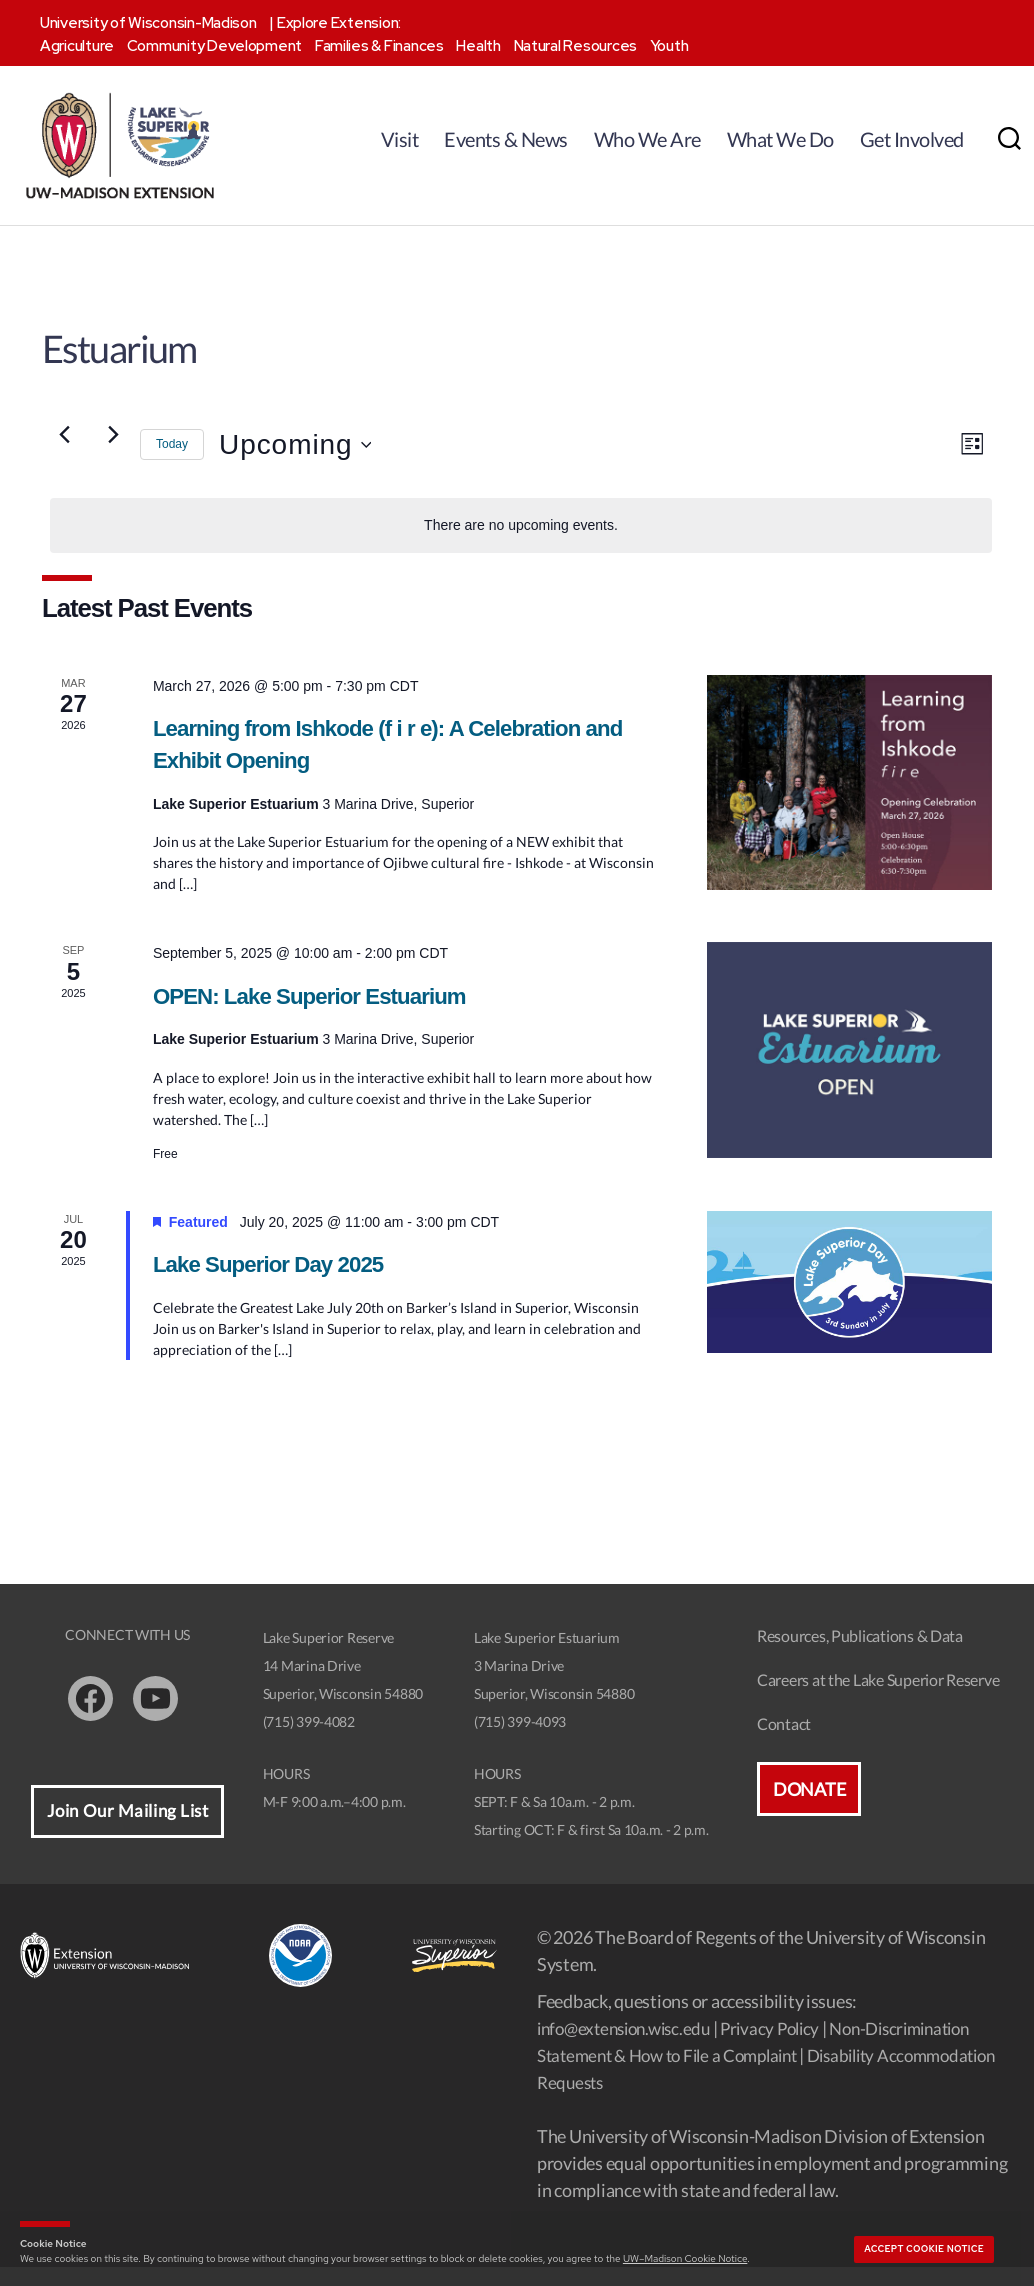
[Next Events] (113, 440)
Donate (809, 1808)
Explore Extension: (339, 23)
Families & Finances (379, 46)
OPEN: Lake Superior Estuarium (322, 1011)
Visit (400, 139)
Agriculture (77, 46)
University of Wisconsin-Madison (148, 23)
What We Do (780, 139)
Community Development (214, 46)
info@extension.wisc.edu (630, 2047)
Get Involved (912, 139)
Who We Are (647, 139)
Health (478, 46)
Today (172, 450)
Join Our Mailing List (128, 1830)
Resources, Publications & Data (860, 1654)
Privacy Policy (786, 2047)
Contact (784, 1742)
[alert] (521, 531)
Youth (669, 46)
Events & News (506, 139)
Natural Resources (575, 46)
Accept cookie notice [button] (924, 2249)
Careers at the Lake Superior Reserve (878, 1698)
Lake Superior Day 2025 (277, 1281)
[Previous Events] (64, 440)
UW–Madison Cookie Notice (685, 2258)
